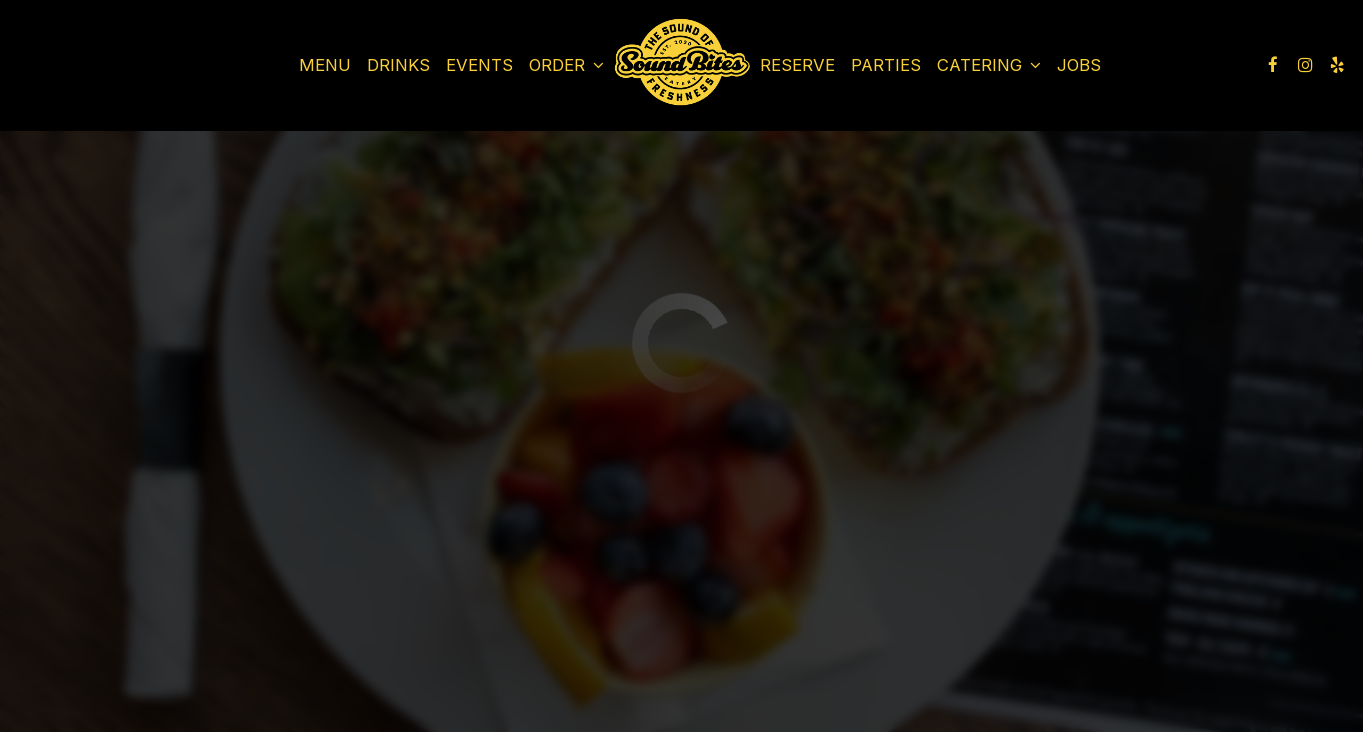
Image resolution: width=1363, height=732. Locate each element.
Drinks (398, 65)
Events (479, 65)
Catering (989, 65)
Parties (886, 65)
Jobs (1079, 65)
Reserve (797, 65)
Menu (325, 65)
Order (566, 65)
